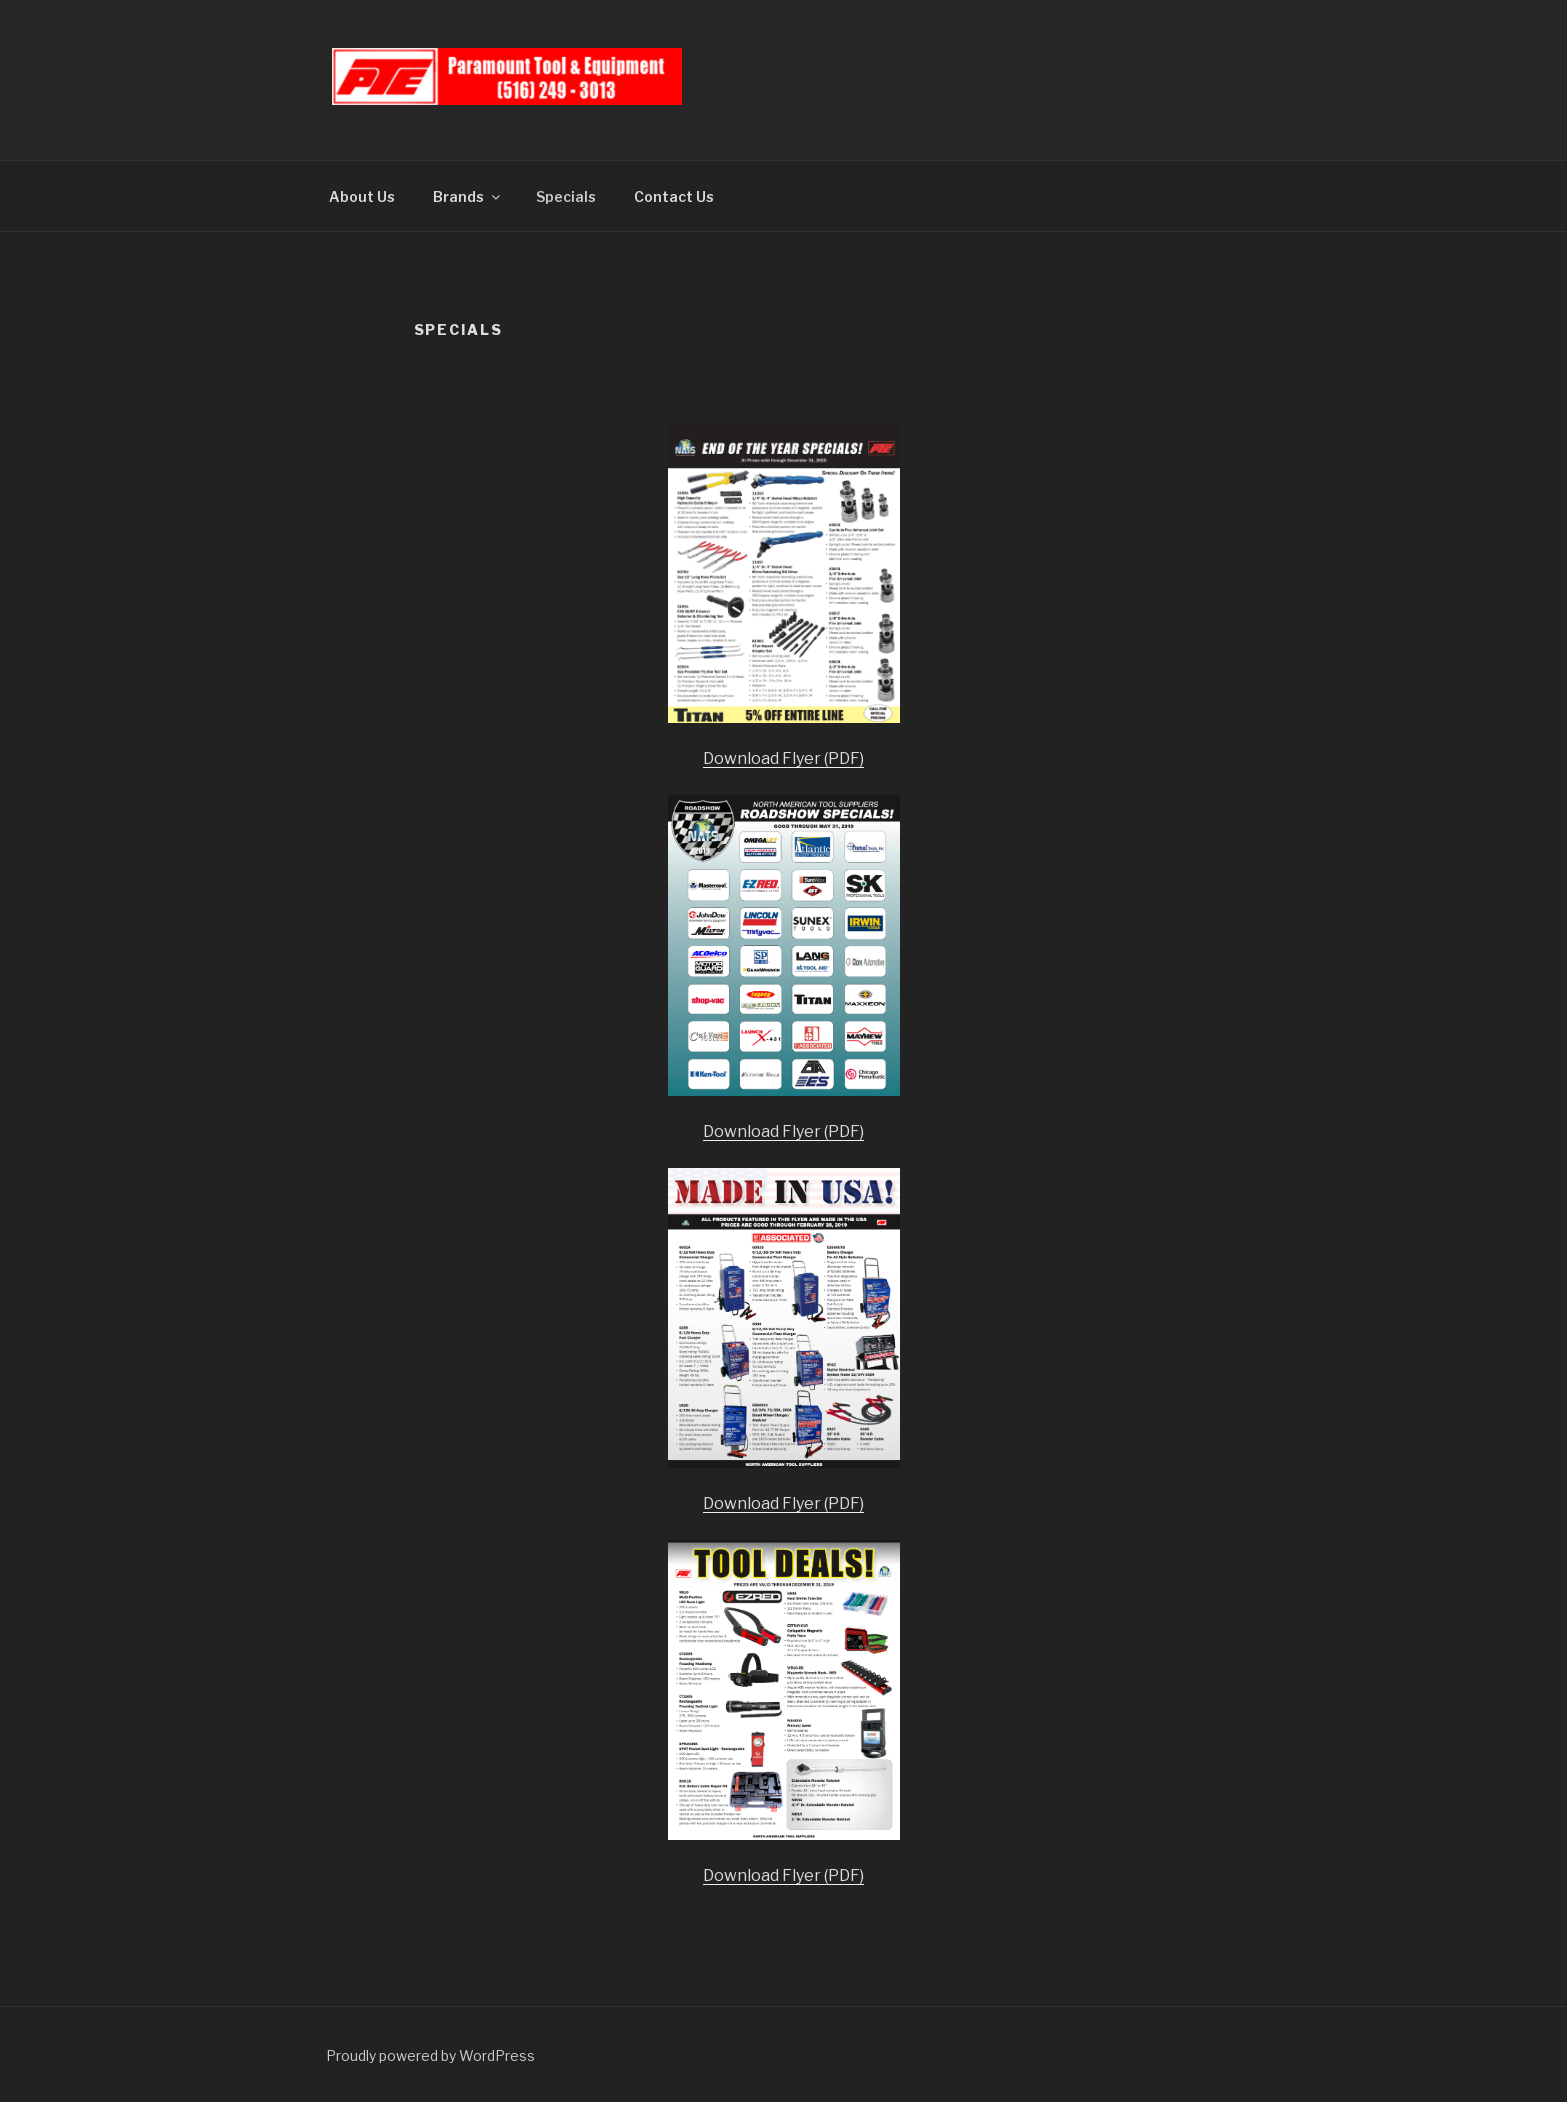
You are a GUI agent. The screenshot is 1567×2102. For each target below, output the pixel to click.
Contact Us (674, 196)
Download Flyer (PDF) (783, 758)
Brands (468, 196)
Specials (566, 196)
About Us (362, 196)
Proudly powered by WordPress (430, 2055)
